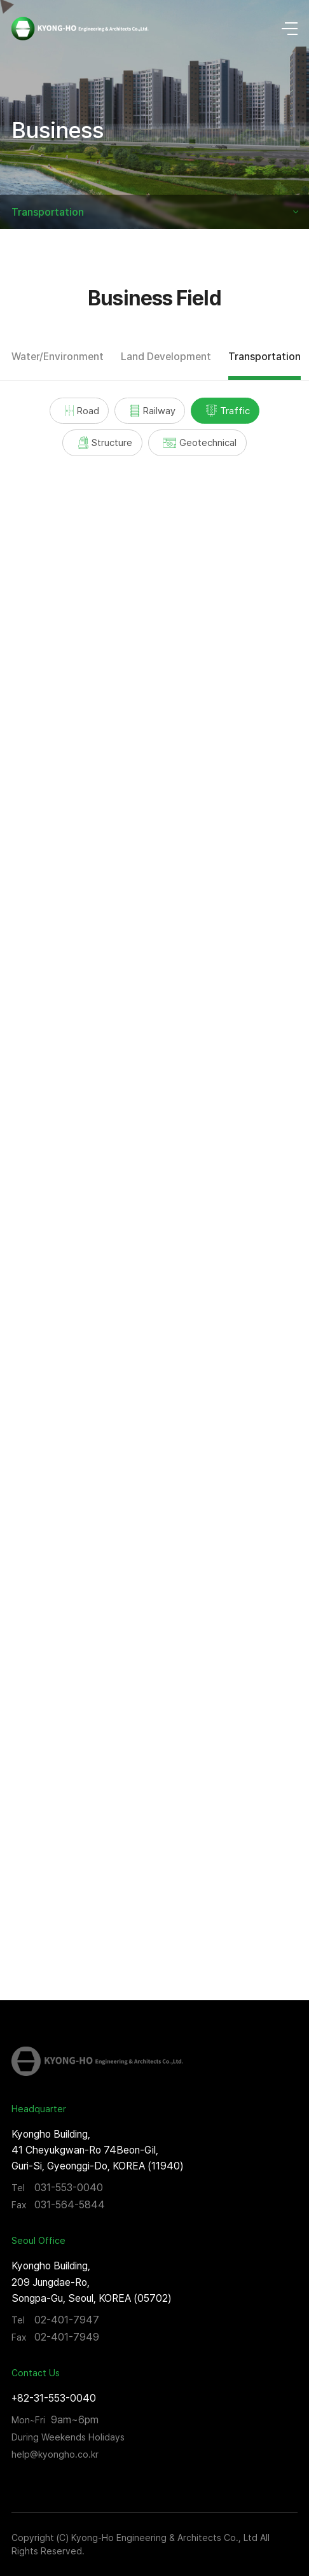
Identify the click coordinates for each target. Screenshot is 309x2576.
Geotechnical (200, 442)
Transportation (47, 212)
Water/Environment (57, 357)
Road (82, 411)
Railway (152, 411)
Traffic (228, 411)
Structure (105, 442)
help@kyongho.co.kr (55, 2454)
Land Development (166, 357)
